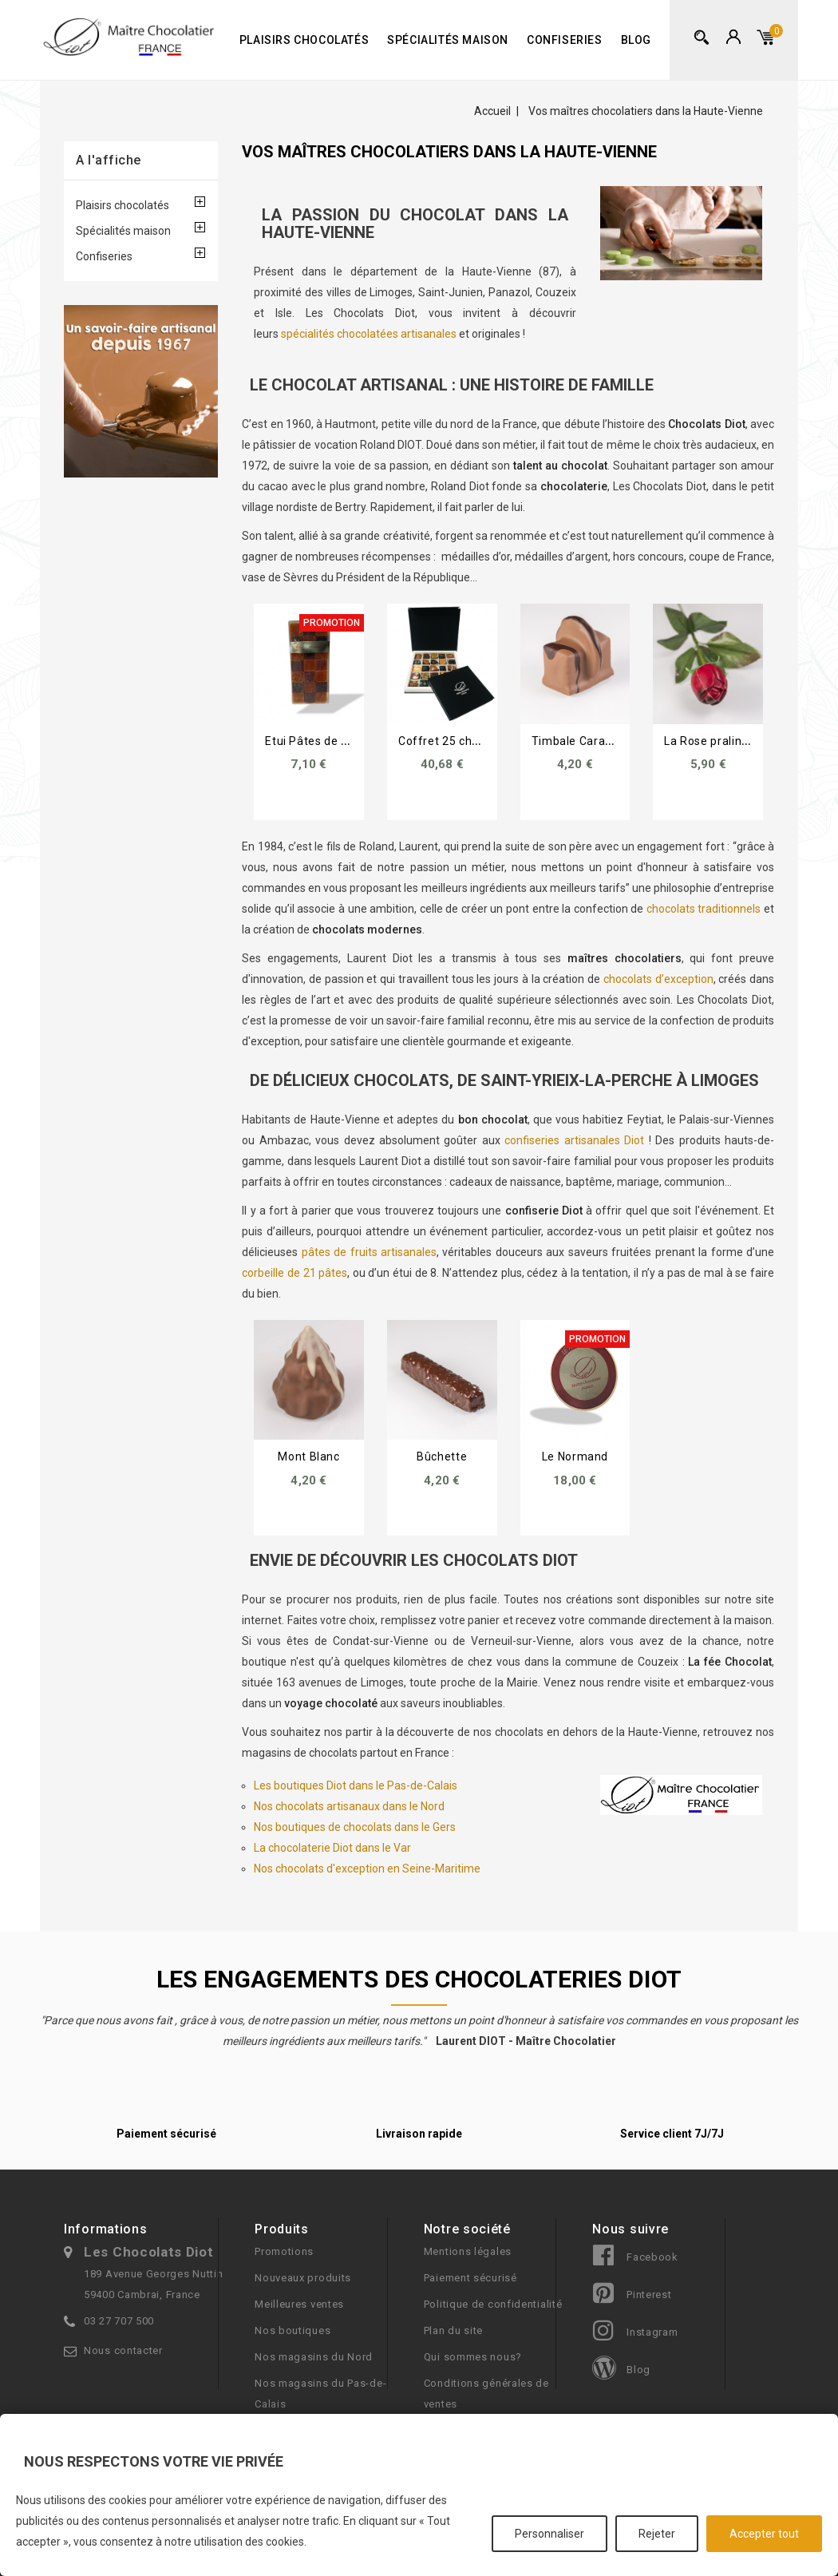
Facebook (652, 2257)
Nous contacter (123, 2350)
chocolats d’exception (658, 979)
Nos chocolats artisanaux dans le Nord (349, 1806)
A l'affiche (108, 160)
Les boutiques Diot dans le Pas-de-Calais (355, 1785)
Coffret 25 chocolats (455, 741)
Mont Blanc (308, 1456)
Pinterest (649, 2295)
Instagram (652, 2332)
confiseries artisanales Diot (574, 1140)
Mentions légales (468, 2251)
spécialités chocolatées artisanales (369, 333)
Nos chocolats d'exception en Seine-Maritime (367, 1868)
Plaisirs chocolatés (304, 40)
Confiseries (565, 40)
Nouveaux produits (303, 2278)
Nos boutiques (292, 2330)
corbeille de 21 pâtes (294, 1272)
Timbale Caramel (579, 741)
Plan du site (453, 2330)
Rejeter (656, 2533)
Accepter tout (764, 2533)
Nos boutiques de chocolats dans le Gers (355, 1827)
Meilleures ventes (299, 2304)
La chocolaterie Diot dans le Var (332, 1847)
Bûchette (442, 1456)
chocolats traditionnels (703, 908)
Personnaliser (549, 2533)
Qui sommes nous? (473, 2357)
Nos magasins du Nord (314, 2357)
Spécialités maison (447, 40)
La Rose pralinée (709, 741)
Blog (636, 40)
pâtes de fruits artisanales (369, 1252)
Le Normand (575, 1456)
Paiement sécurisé (470, 2278)
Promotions (284, 2251)
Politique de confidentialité (493, 2304)
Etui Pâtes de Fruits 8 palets (342, 741)
